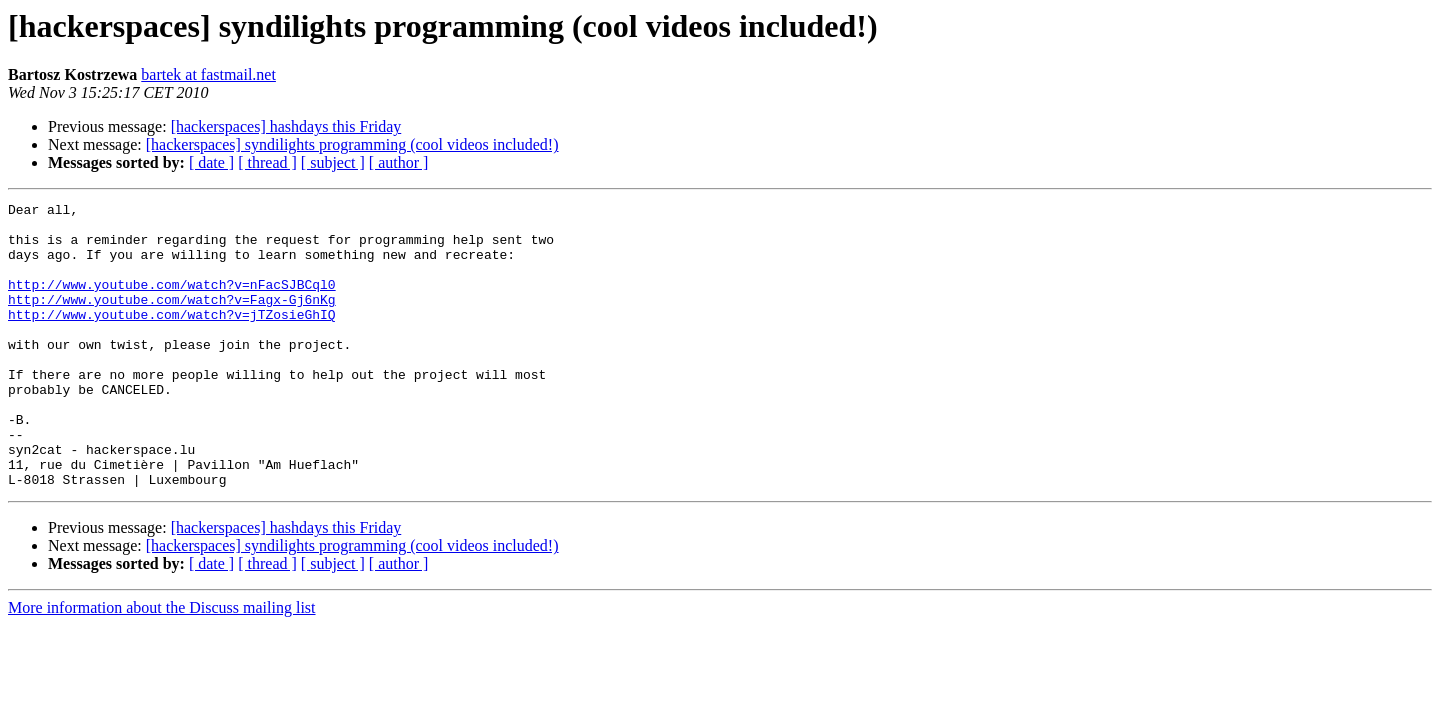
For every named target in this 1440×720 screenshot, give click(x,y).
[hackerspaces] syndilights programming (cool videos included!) (352, 144)
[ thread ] (267, 162)
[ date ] (211, 162)
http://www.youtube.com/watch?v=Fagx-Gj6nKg (172, 320)
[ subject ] (333, 162)
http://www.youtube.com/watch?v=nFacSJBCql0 (172, 302)
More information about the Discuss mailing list (162, 664)
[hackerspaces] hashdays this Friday (286, 126)
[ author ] (399, 162)
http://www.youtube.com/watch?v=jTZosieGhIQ (172, 338)
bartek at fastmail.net (208, 74)
